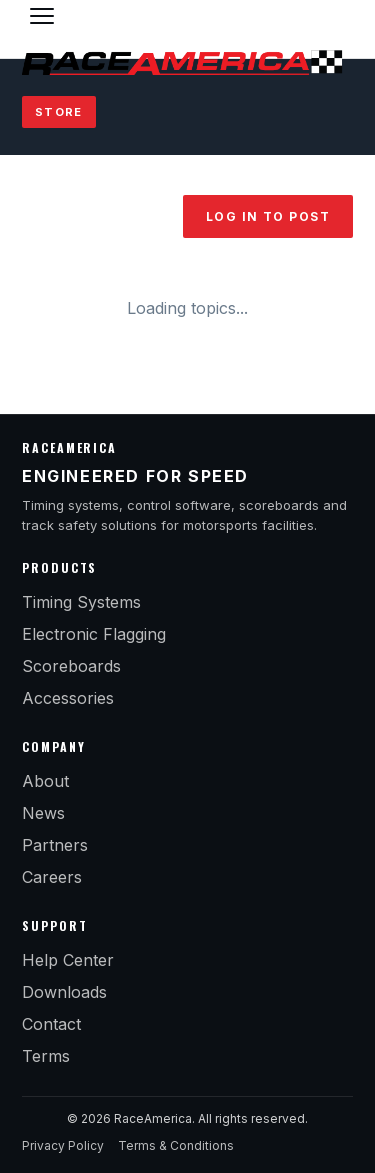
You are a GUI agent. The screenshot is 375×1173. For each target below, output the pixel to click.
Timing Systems (81, 602)
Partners (55, 845)
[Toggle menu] (42, 16)
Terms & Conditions (176, 1145)
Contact (51, 1024)
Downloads (64, 992)
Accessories (68, 698)
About (45, 781)
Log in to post (268, 216)
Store (59, 112)
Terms (46, 1056)
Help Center (68, 960)
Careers (52, 877)
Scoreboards (71, 666)
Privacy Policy (63, 1145)
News (43, 813)
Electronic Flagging (94, 634)
